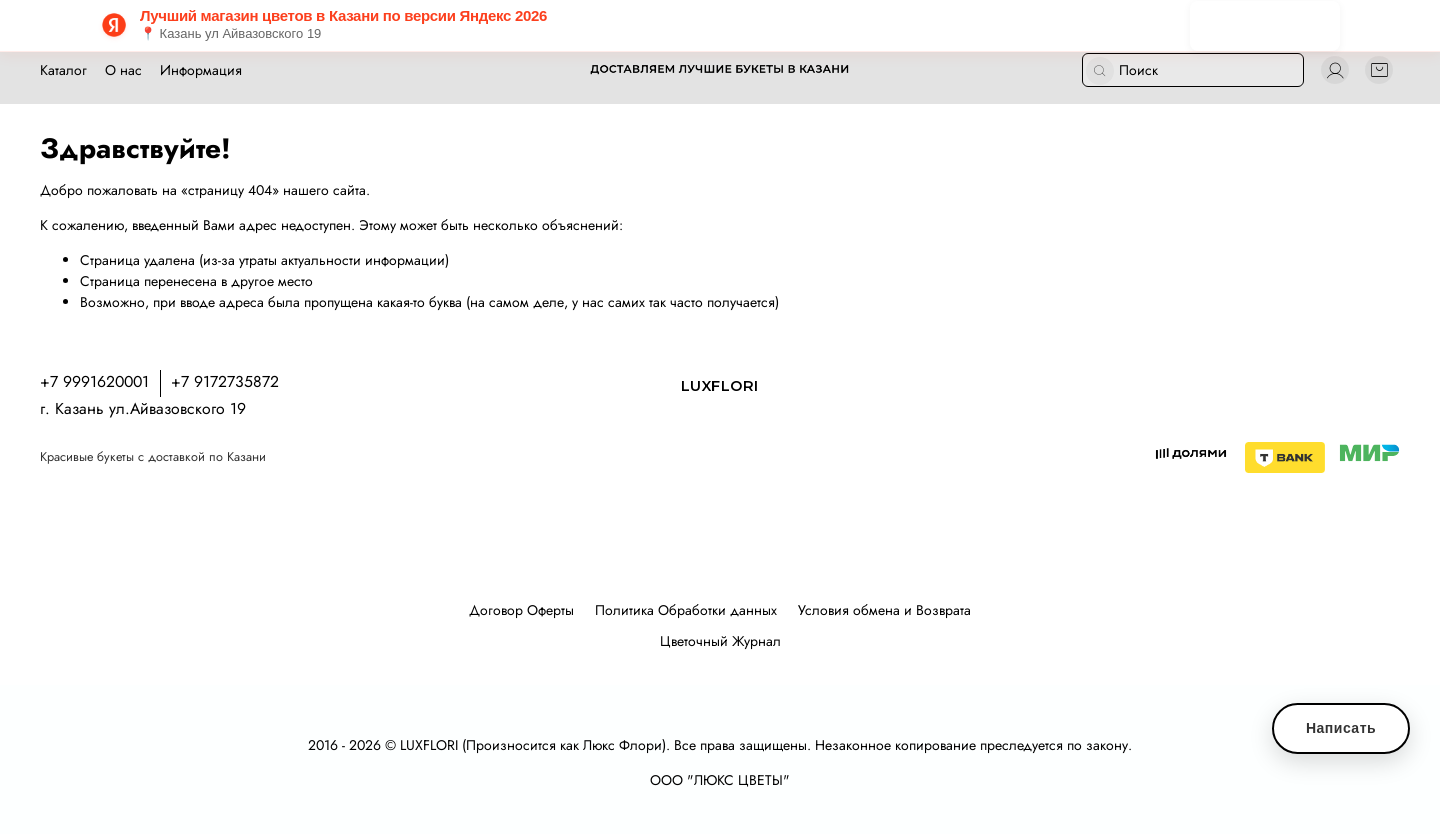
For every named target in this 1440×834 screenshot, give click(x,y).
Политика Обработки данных (686, 610)
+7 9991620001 (94, 381)
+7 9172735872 (225, 381)
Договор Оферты (521, 610)
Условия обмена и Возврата (884, 610)
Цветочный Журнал (720, 641)
